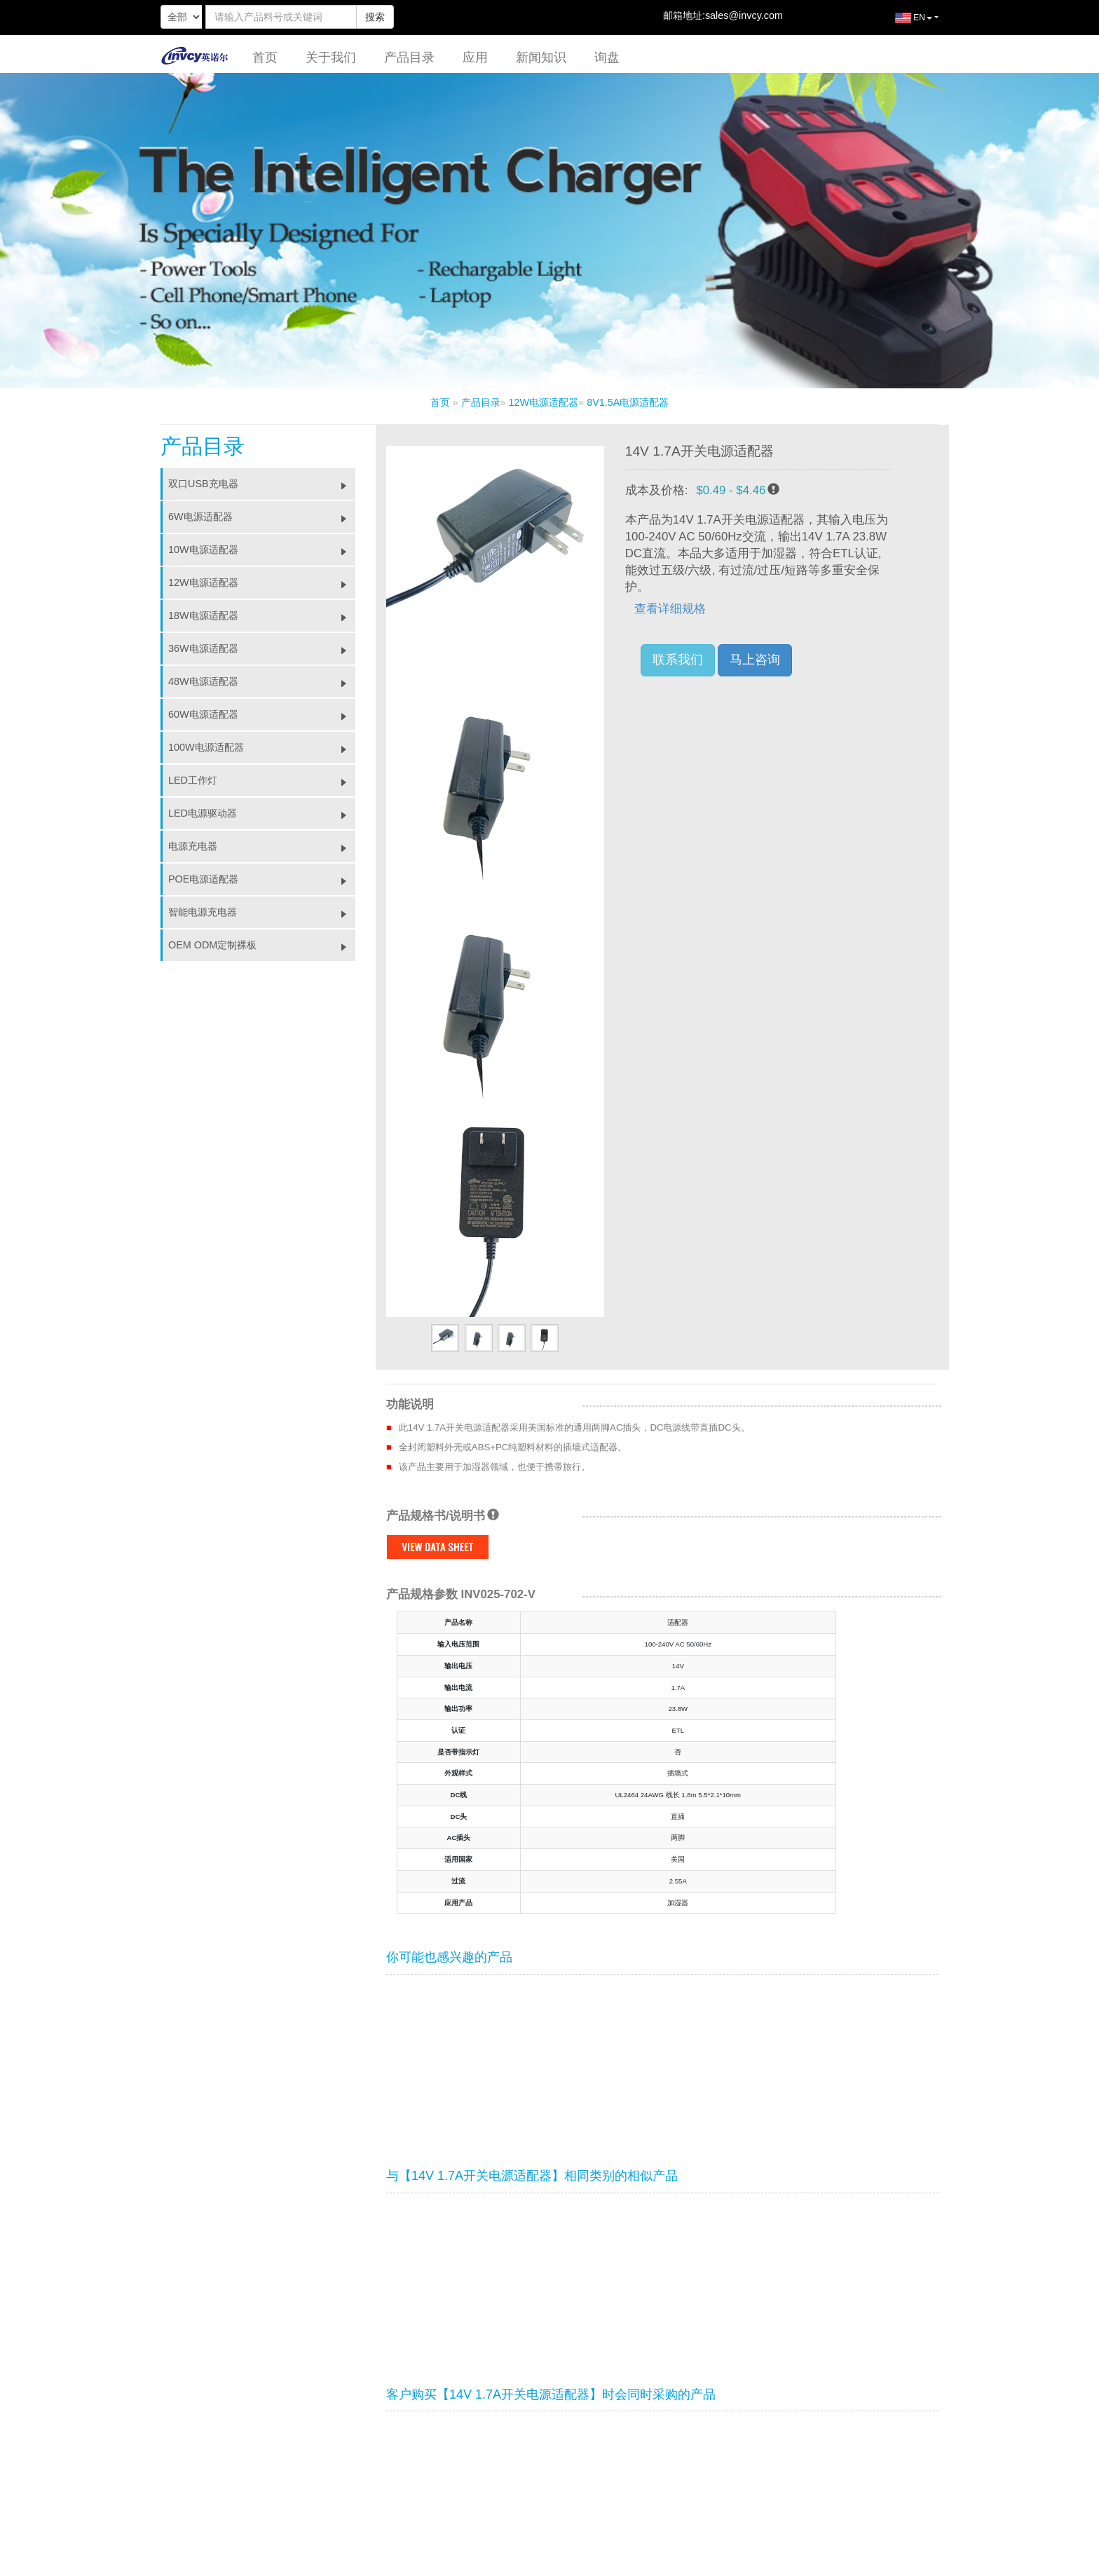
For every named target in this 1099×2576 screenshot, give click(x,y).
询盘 (607, 57)
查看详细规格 (670, 608)
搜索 (375, 16)
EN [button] (903, 23)
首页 (265, 57)
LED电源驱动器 (261, 813)
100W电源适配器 (261, 747)
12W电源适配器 (544, 402)
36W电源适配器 (261, 648)
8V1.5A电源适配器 (628, 402)
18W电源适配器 (261, 615)
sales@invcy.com (744, 15)
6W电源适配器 (261, 516)
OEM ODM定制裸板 (261, 944)
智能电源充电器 (261, 912)
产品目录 (409, 57)
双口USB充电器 (261, 483)
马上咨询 (755, 660)
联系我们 (678, 660)
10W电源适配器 (261, 549)
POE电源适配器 (261, 879)
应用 (475, 57)
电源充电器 (261, 846)
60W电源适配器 (261, 714)
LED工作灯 (261, 780)
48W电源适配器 (261, 681)
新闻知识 (541, 57)
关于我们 (331, 57)
